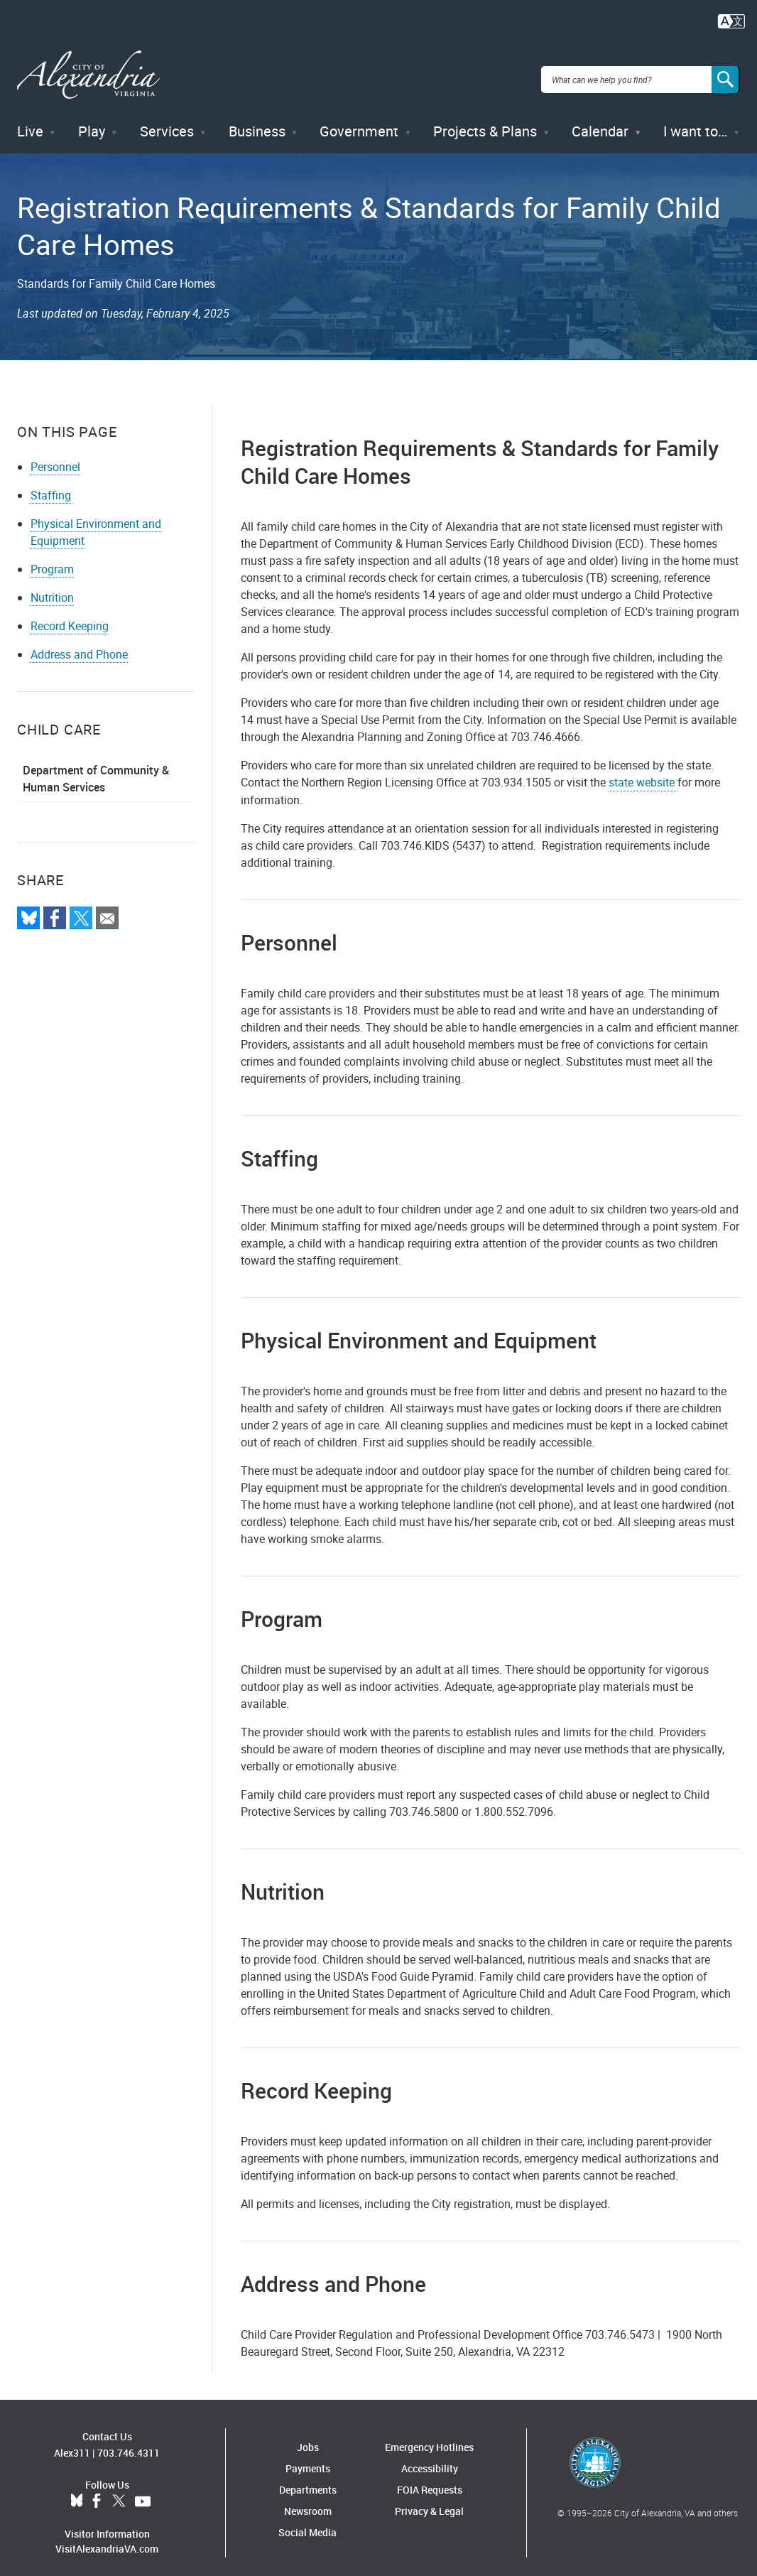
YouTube (143, 2491)
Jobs (308, 2436)
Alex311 (72, 2443)
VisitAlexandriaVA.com (106, 2538)
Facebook (96, 2491)
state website (643, 771)
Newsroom (308, 2500)
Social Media (307, 2521)
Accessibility (429, 2457)
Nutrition (52, 587)
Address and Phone (79, 643)
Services (167, 120)
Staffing (51, 484)
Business (257, 120)
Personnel (55, 456)
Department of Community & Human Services (96, 768)
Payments (307, 2457)
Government (359, 120)
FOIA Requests (429, 2479)
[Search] (726, 73)
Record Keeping (70, 615)
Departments (308, 2479)
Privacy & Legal (429, 2500)
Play (91, 120)
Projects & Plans (485, 120)
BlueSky (76, 2491)
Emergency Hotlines (429, 2436)
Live (30, 120)
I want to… (695, 120)
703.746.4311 (128, 2443)
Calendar (600, 120)
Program (52, 558)
